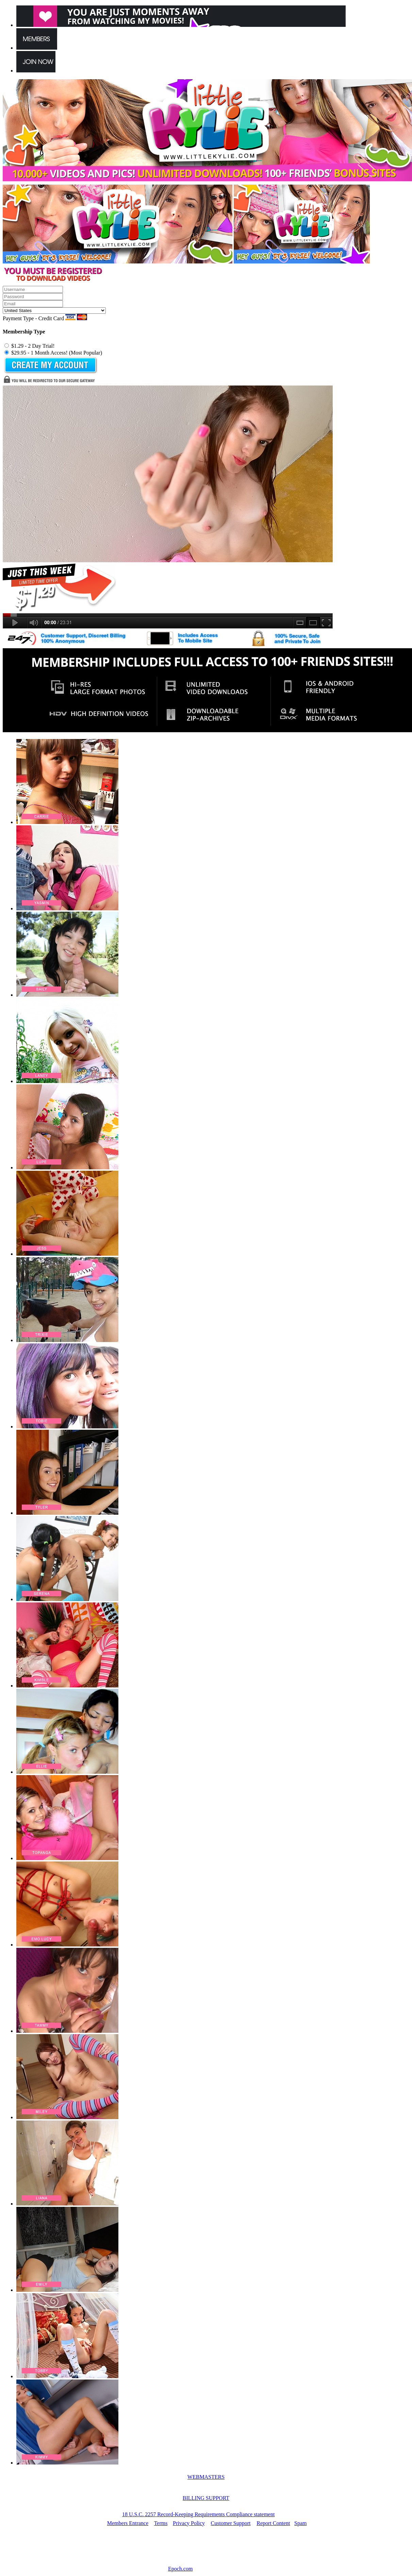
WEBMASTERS (206, 2477)
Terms (161, 2523)
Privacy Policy (189, 2523)
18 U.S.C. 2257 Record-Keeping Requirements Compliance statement (198, 2514)
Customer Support (231, 2523)
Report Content (273, 2523)
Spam (300, 2523)
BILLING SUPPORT (206, 2498)
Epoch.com (180, 2569)
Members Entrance (127, 2523)
